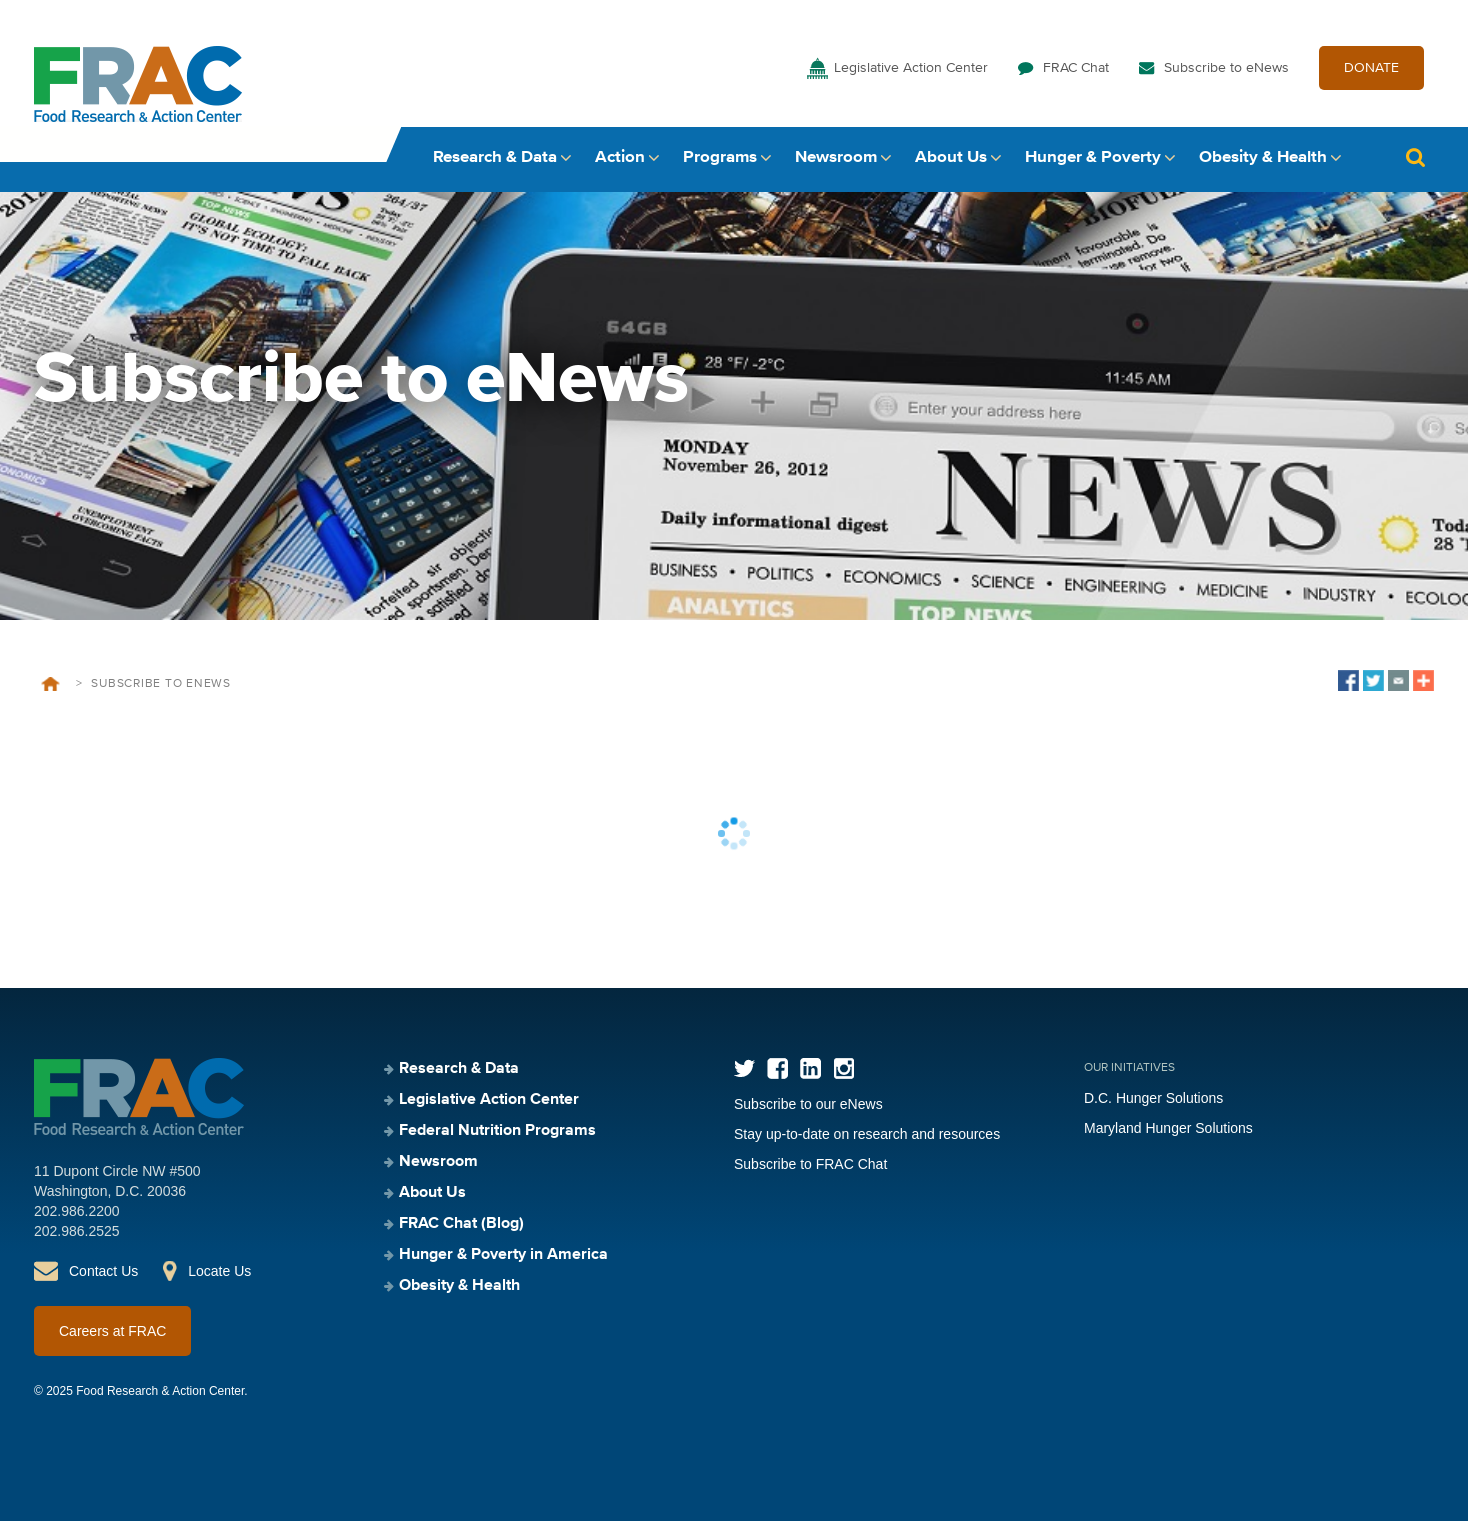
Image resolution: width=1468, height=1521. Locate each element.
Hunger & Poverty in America (503, 1255)
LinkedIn (810, 1068)
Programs (720, 157)
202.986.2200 (77, 1211)
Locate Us (219, 1271)
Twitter (744, 1068)
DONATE (1371, 68)
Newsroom (836, 157)
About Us (951, 157)
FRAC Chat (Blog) (461, 1224)
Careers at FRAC (112, 1331)
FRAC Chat (1076, 68)
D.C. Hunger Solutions (1153, 1098)
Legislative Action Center (911, 68)
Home (50, 684)
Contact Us (103, 1271)
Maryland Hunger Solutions (1168, 1128)
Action (620, 157)
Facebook (777, 1068)
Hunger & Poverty (1093, 157)
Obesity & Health (1263, 157)
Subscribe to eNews (1226, 68)
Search (1415, 157)
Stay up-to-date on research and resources (867, 1134)
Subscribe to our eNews (808, 1104)
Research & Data (495, 157)
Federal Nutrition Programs (497, 1131)
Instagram (843, 1068)
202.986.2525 (77, 1231)
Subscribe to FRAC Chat (810, 1164)
